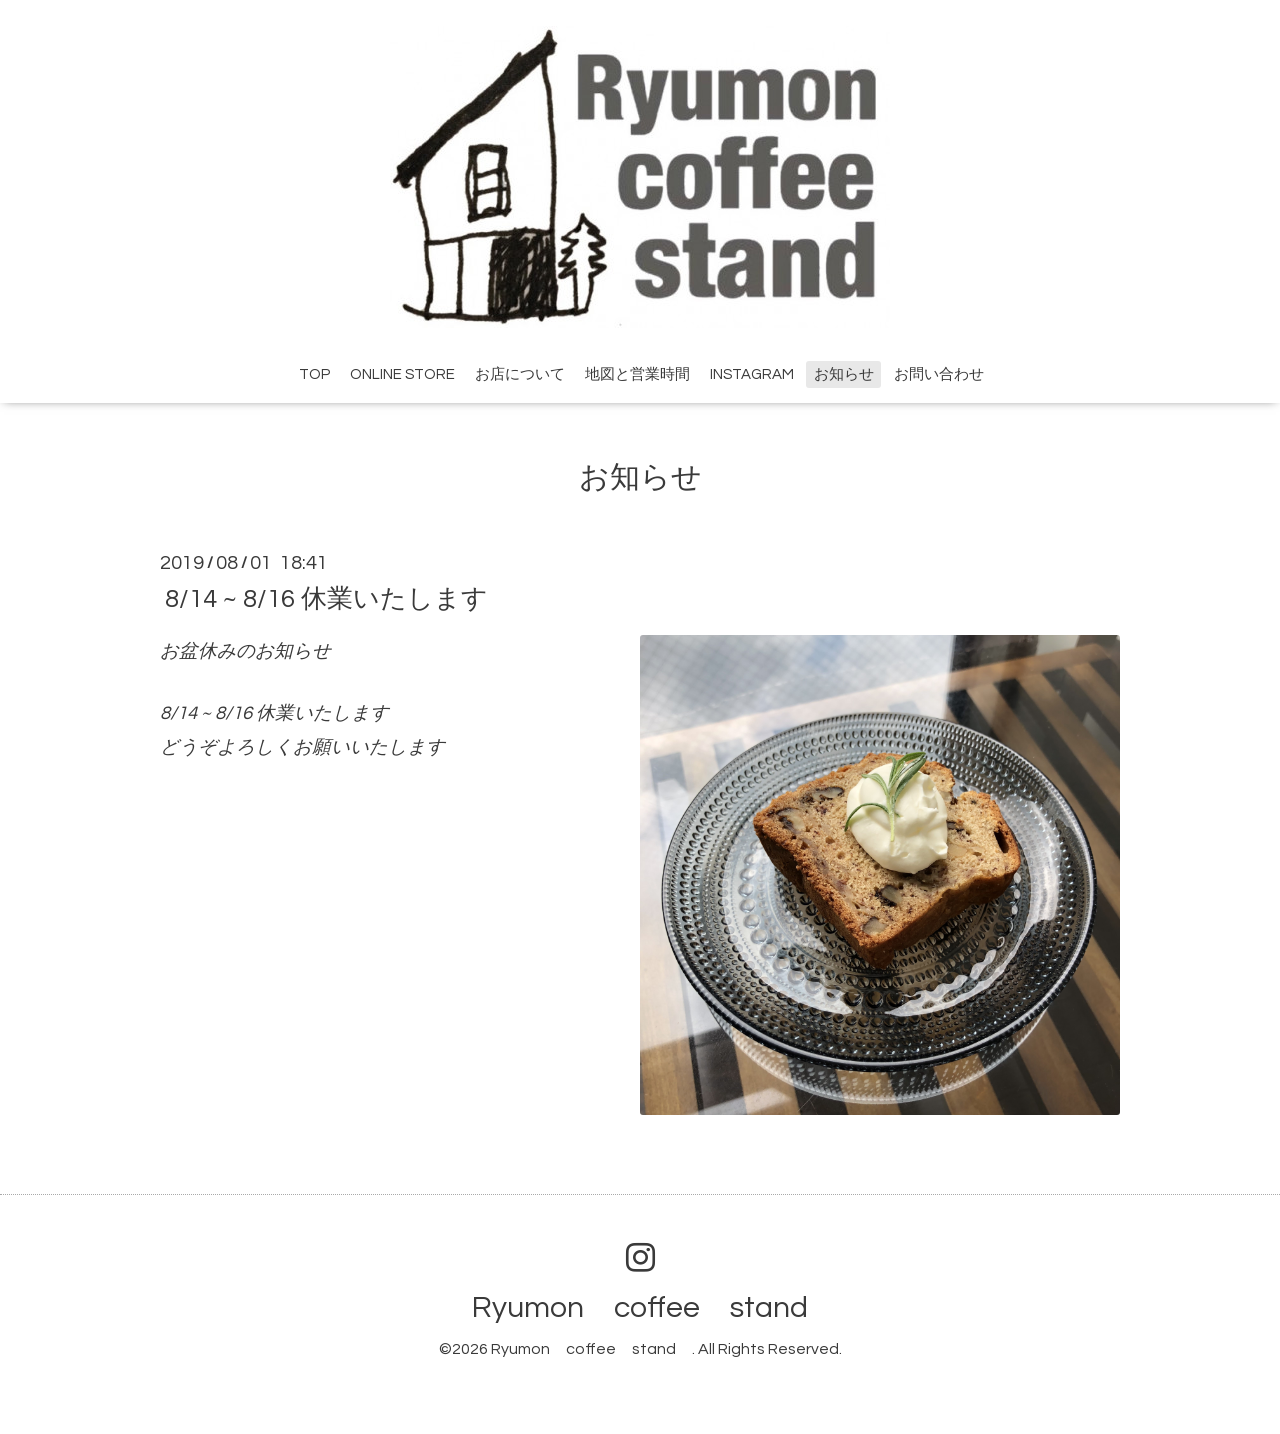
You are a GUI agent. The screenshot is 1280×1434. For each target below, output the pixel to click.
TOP (314, 374)
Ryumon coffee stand (655, 1307)
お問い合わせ (939, 374)
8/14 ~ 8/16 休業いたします (326, 598)
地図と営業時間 (637, 374)
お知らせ (844, 374)
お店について (520, 374)
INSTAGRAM (752, 374)
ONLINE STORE (402, 374)
